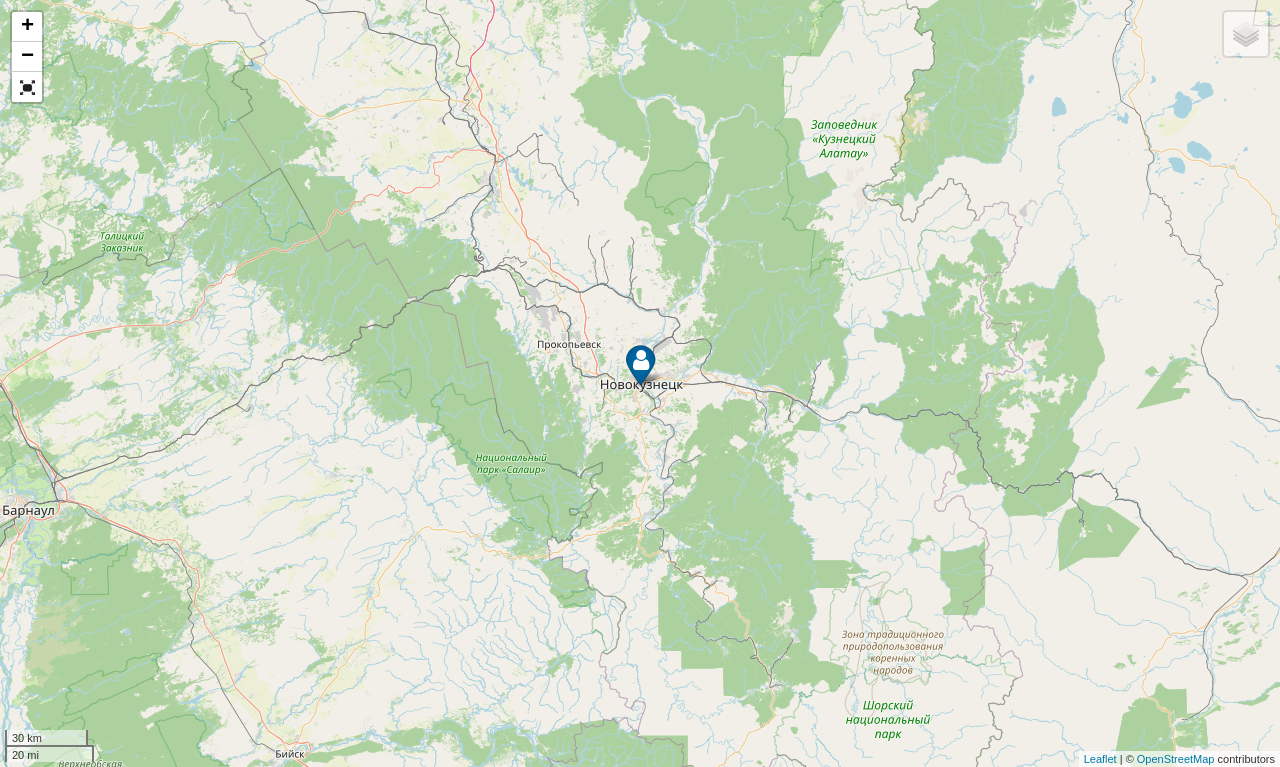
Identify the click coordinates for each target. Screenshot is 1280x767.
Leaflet (1100, 759)
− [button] (27, 57)
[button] (27, 87)
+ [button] (27, 27)
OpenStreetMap (1176, 759)
